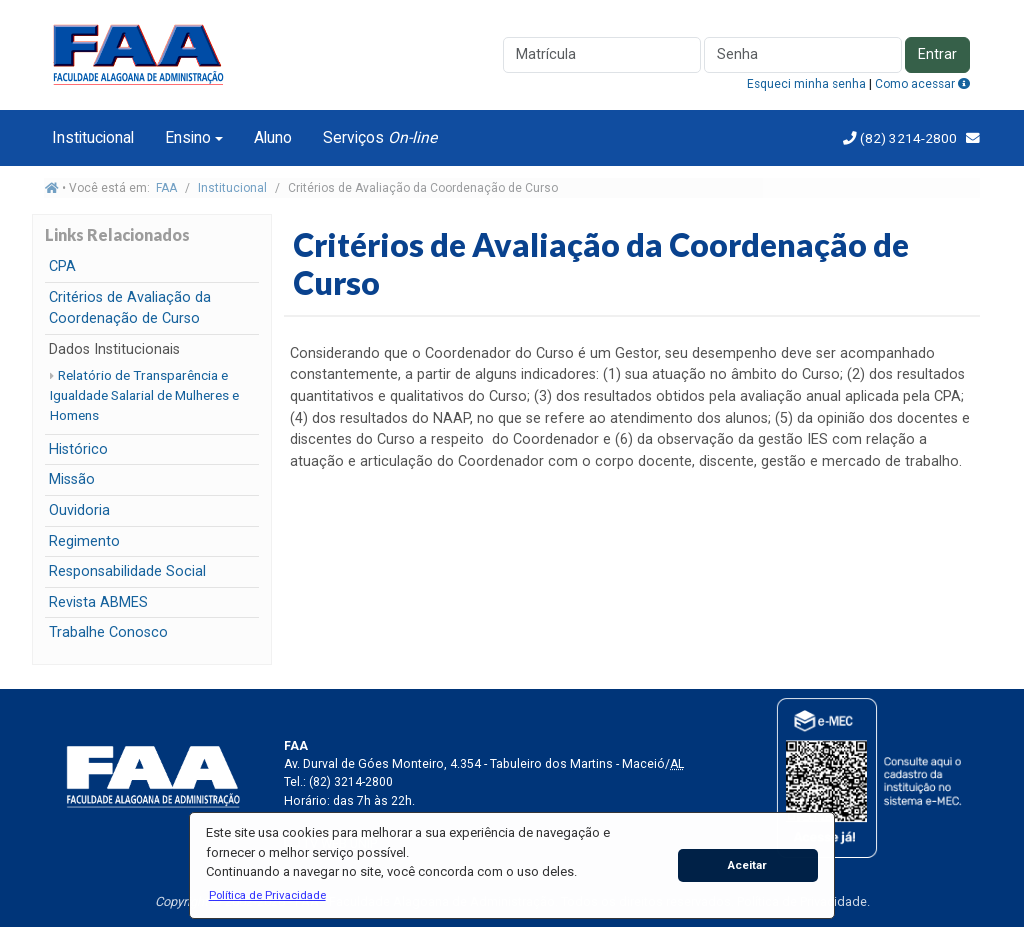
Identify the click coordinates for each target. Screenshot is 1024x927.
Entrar (937, 54)
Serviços (380, 137)
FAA (166, 188)
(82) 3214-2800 (907, 138)
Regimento (84, 541)
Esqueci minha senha (806, 84)
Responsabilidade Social (127, 571)
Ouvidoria (79, 510)
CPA (62, 266)
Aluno (273, 137)
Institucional (93, 137)
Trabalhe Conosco (108, 632)
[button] (267, 895)
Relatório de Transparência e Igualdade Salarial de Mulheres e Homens (144, 395)
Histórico (78, 449)
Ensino (188, 137)
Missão (72, 479)
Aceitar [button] (747, 865)
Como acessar (922, 84)
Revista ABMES (98, 602)
